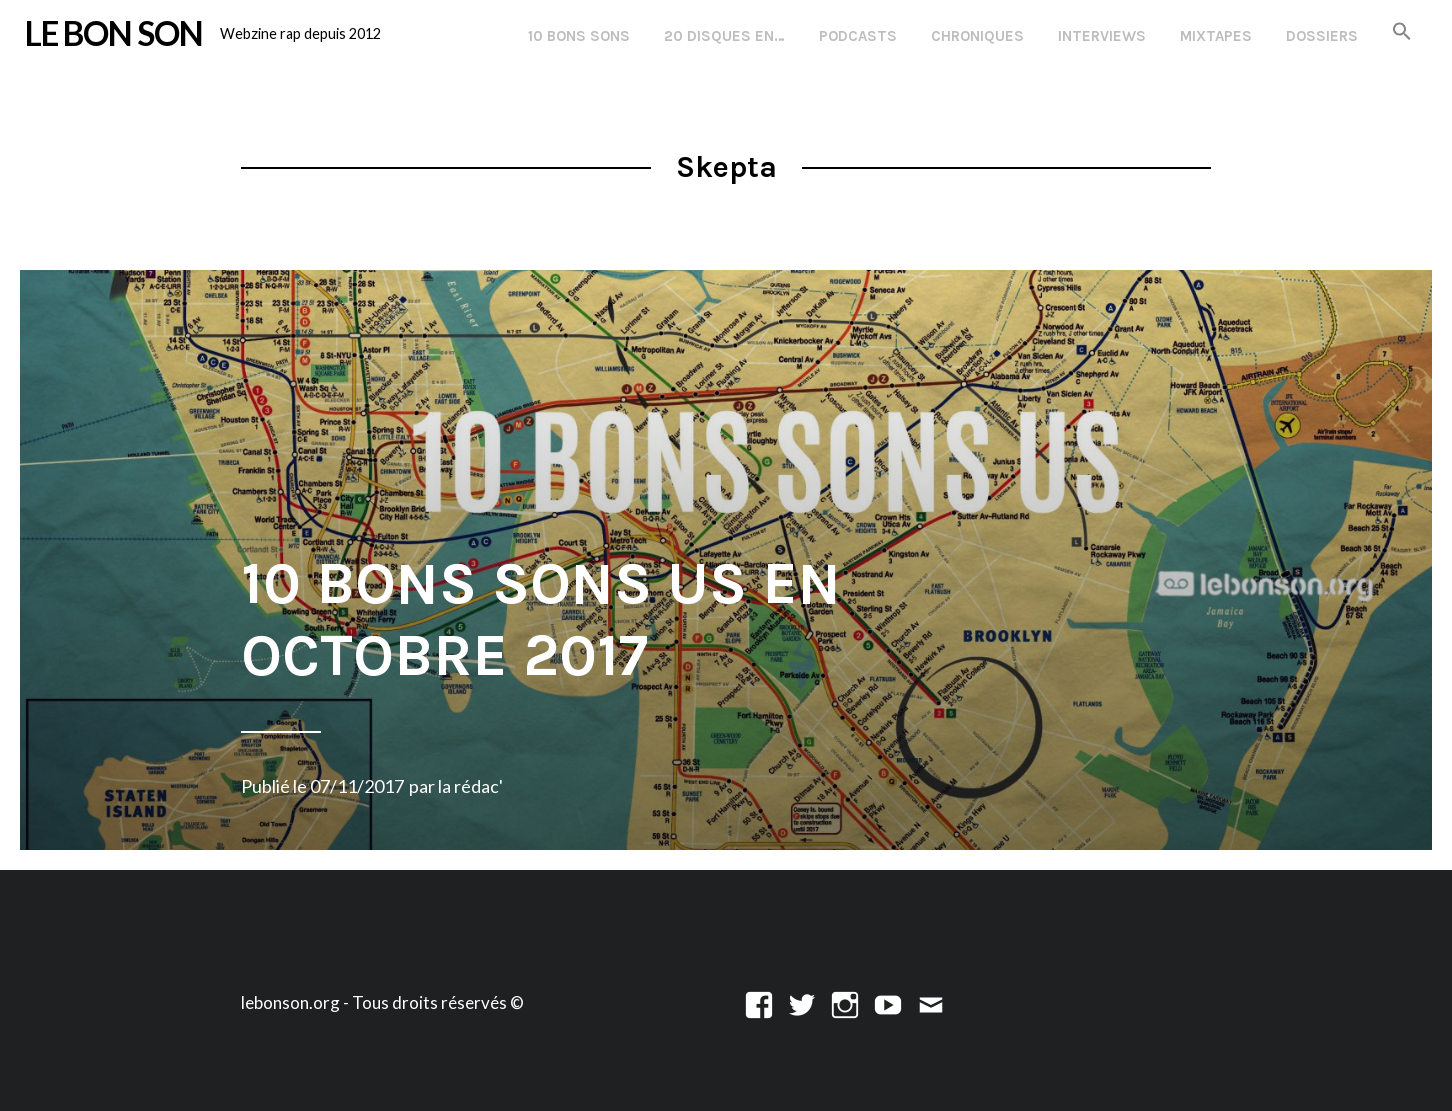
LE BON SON (114, 33)
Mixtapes (1216, 36)
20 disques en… (724, 36)
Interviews (1102, 36)
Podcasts (858, 36)
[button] (1402, 32)
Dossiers (1322, 36)
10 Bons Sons (579, 36)
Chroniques (977, 36)
